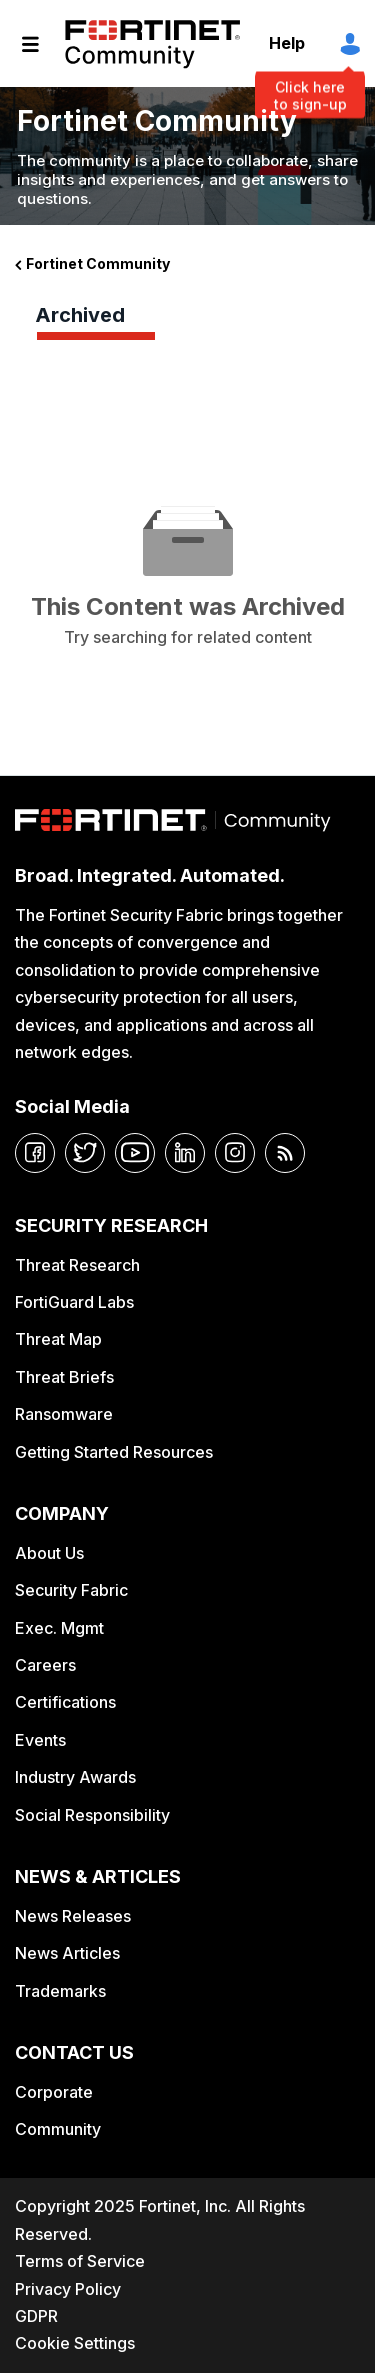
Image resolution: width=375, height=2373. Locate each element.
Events (40, 1740)
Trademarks (60, 1991)
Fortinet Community (152, 44)
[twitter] (85, 1153)
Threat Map (58, 1339)
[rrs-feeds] (285, 1153)
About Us (49, 1553)
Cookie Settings (75, 2343)
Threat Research (77, 1265)
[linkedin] (185, 1153)
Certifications (65, 1702)
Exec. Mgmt (59, 1628)
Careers (45, 1665)
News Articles (67, 1953)
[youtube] (135, 1153)
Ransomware (64, 1414)
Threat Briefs (64, 1377)
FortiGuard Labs (74, 1302)
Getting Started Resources (114, 1452)
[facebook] (35, 1153)
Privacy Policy (68, 2289)
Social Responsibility (92, 1815)
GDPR (36, 2316)
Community (58, 2129)
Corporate (54, 2092)
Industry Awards (75, 1777)
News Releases (73, 1916)
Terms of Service (80, 2261)
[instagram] (235, 1153)
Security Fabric (71, 1590)
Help (287, 43)
